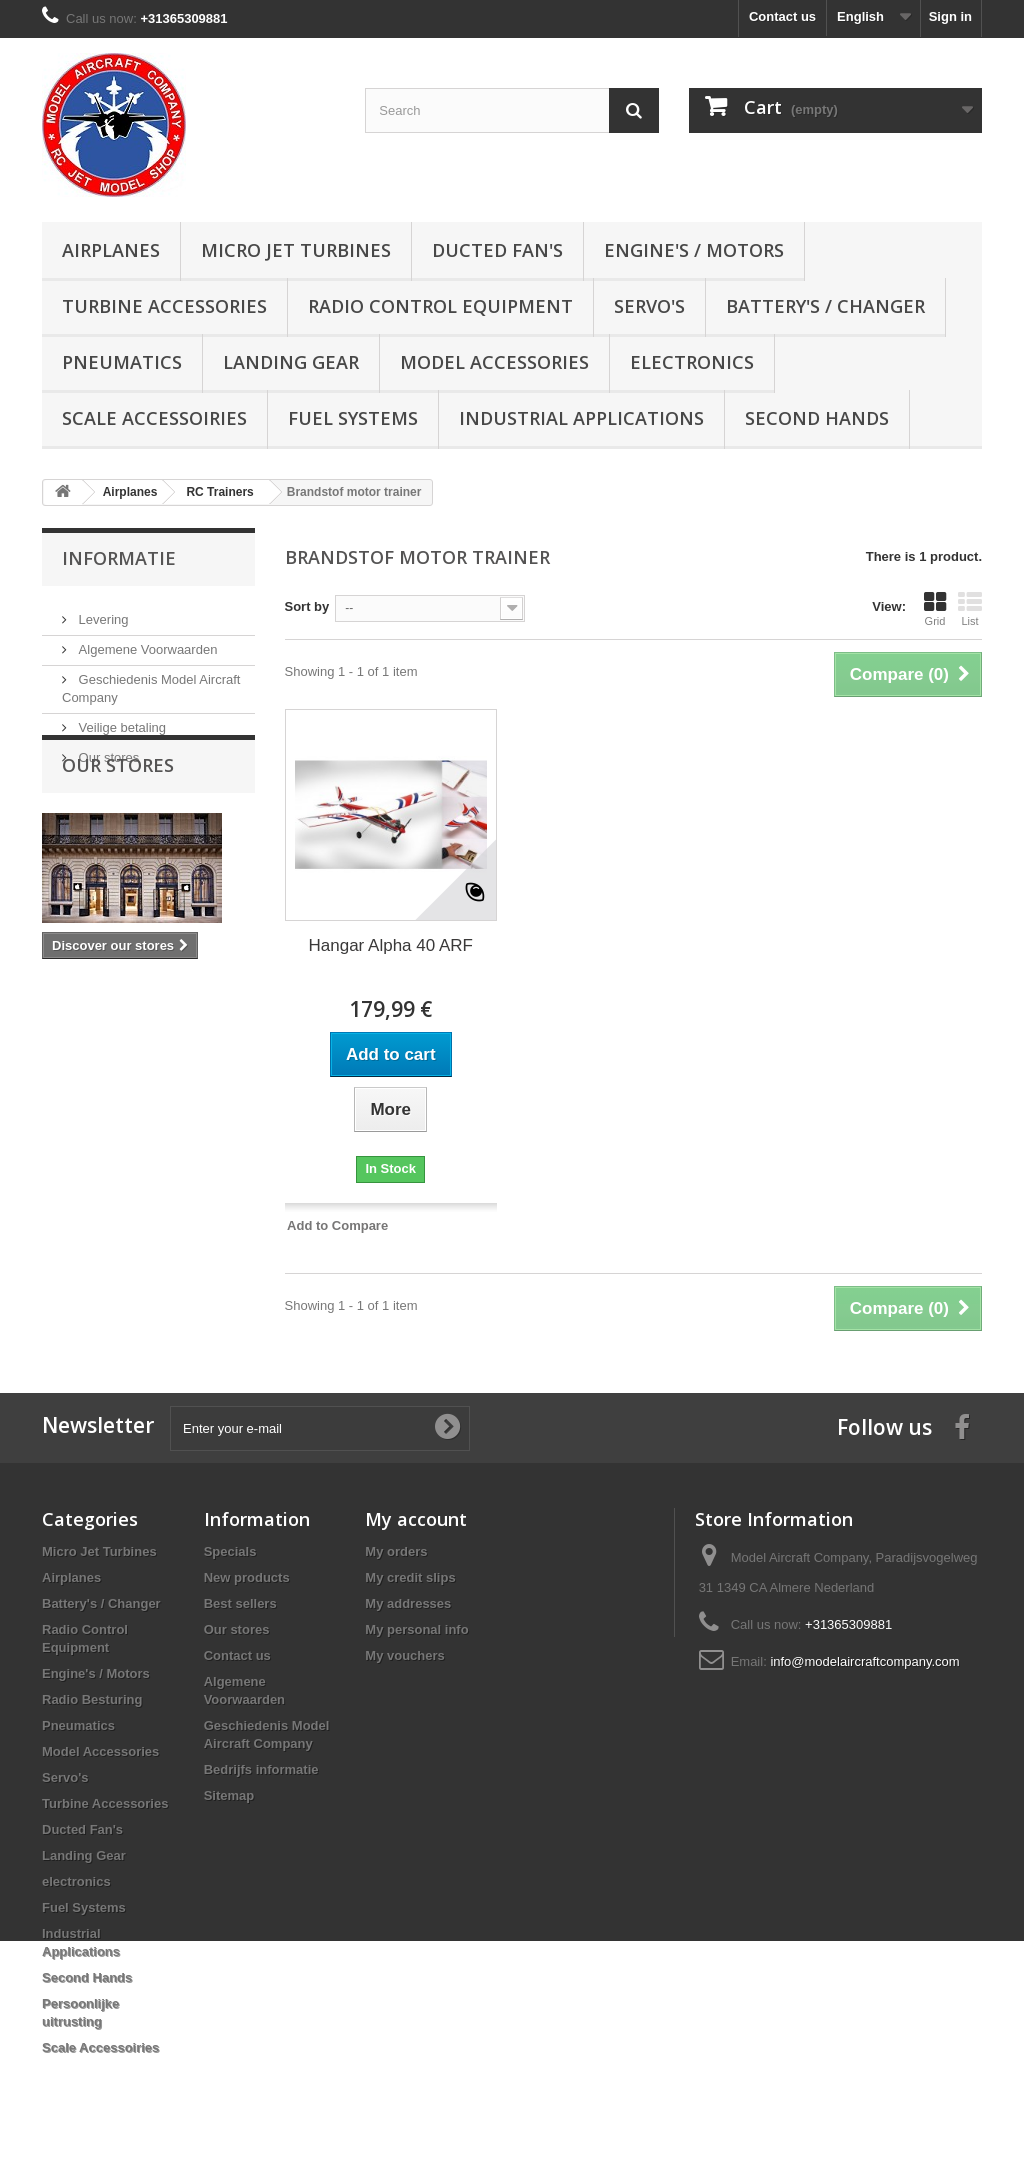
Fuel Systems (353, 418)
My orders (396, 1551)
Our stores (107, 749)
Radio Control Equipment (440, 306)
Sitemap (229, 1795)
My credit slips (410, 1577)
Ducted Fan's (497, 250)
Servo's (649, 306)
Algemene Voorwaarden (146, 641)
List (970, 609)
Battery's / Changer (825, 306)
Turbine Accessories (164, 306)
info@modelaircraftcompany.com (864, 1661)
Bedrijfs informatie (261, 1769)
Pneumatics (122, 362)
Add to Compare (337, 1225)
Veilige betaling (120, 719)
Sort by (307, 606)
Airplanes (111, 250)
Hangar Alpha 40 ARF (391, 945)
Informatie (119, 558)
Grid (935, 609)
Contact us (782, 16)
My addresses (408, 1603)
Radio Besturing (92, 1699)
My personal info (416, 1629)
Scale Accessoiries (154, 418)
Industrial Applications (581, 418)
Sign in (950, 16)
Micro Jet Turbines (296, 250)
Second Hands (817, 418)
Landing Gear (291, 362)
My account (416, 1519)
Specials (230, 1551)
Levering (101, 611)
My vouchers (404, 1655)
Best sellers (240, 1603)
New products (247, 1577)
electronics (692, 362)
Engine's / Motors (694, 250)
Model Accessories (494, 362)
